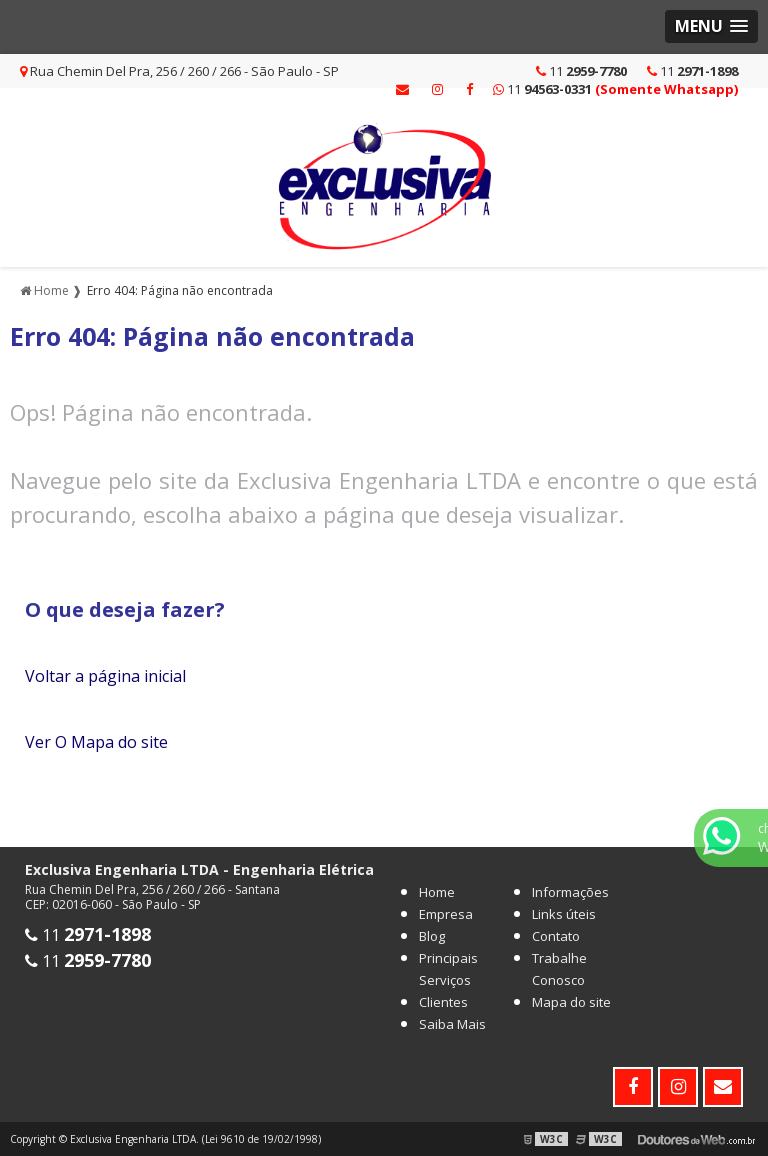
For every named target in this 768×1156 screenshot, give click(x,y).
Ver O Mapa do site (96, 742)
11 (692, 71)
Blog (432, 936)
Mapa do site (571, 1002)
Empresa (446, 914)
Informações (570, 892)
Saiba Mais (452, 1024)
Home (437, 892)
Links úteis (564, 914)
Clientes (443, 1002)
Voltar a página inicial (105, 676)
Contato (556, 936)
